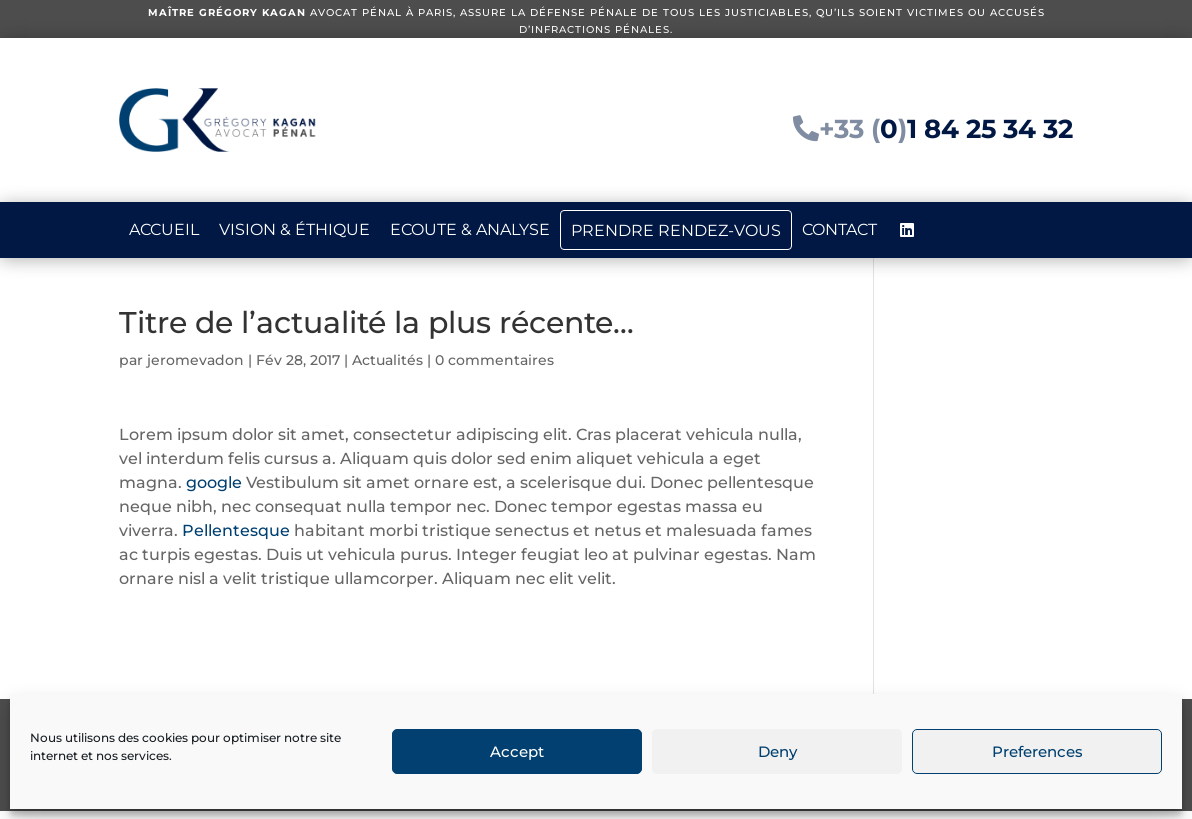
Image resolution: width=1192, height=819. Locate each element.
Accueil (164, 229)
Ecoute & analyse (470, 229)
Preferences (1037, 751)
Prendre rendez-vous (676, 230)
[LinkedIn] (907, 230)
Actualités (387, 368)
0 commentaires (494, 368)
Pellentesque (238, 538)
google (214, 490)
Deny (777, 751)
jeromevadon (195, 368)
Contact (839, 229)
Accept (517, 751)
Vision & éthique (294, 229)
